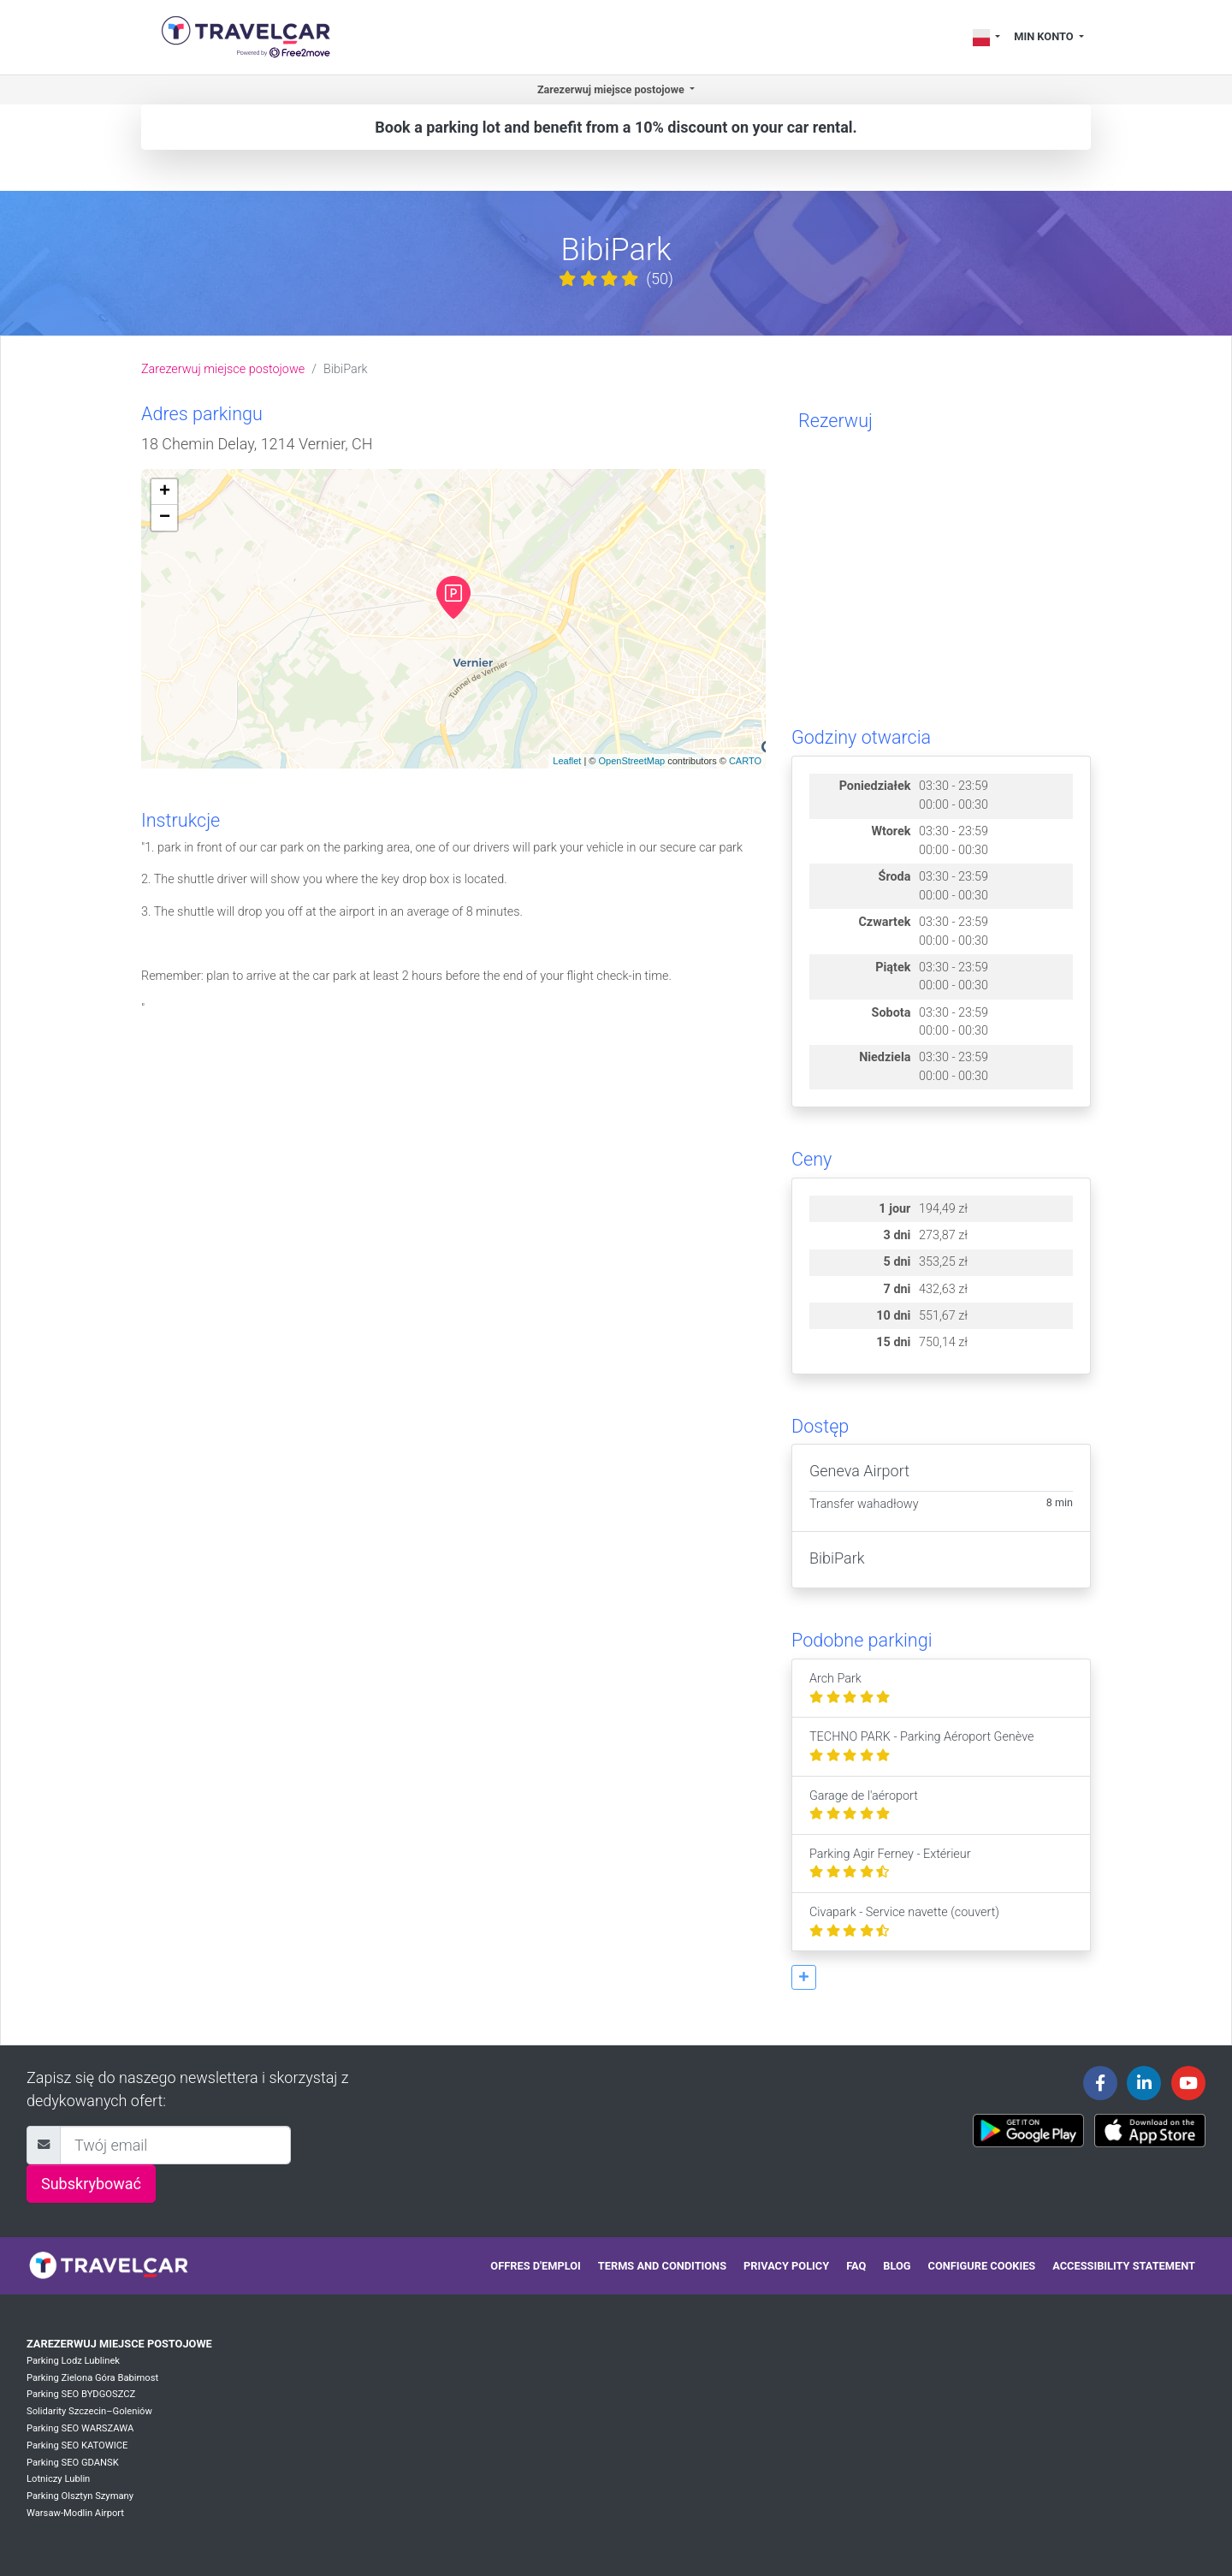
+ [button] (164, 492)
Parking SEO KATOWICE (77, 2445)
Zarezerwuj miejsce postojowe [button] (612, 89)
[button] (803, 1977)
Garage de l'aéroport (863, 1805)
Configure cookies (982, 2265)
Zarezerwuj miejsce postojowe (223, 369)
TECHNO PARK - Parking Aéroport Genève (921, 1746)
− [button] (164, 518)
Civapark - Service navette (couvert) (904, 1921)
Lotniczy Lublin (58, 2478)
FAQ (856, 2265)
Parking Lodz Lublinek (73, 2360)
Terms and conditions (662, 2265)
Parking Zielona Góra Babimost (92, 2377)
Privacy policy (786, 2265)
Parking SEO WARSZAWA (80, 2428)
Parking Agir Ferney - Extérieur (890, 1863)
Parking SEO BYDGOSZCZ (81, 2394)
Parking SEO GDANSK (73, 2462)
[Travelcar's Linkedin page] (1144, 2083)
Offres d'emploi (535, 2265)
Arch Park (849, 1688)
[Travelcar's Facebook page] (1100, 2083)
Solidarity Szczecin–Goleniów (89, 2411)
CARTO (745, 761)
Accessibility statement (1123, 2265)
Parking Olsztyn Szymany (80, 2496)
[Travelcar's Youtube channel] (1188, 2083)
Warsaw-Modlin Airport (75, 2513)
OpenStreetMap (631, 761)
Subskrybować (91, 2184)
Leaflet (567, 761)
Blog (896, 2265)
